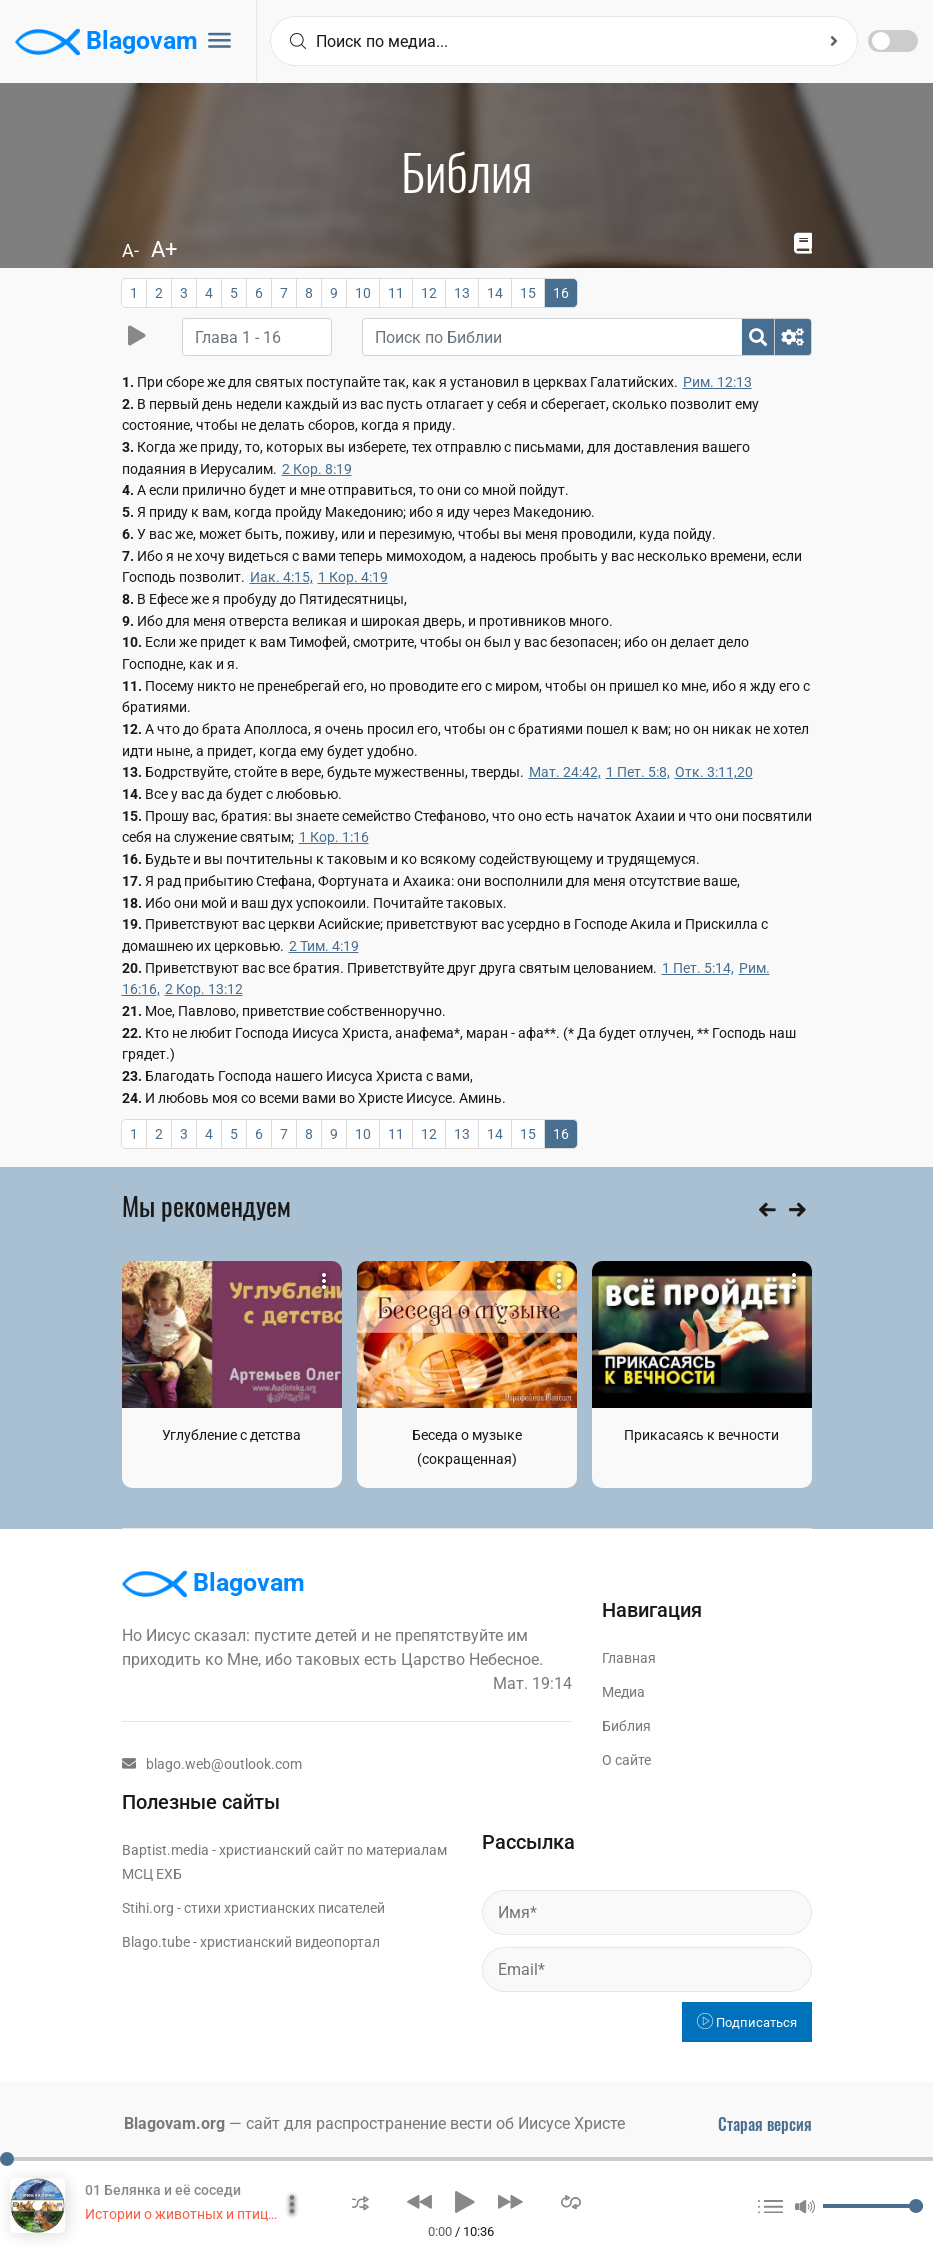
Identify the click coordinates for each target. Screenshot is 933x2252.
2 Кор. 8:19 (317, 469)
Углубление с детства (231, 1435)
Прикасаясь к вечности (701, 1435)
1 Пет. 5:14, (698, 968)
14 (495, 293)
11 (396, 293)
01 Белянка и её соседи (163, 2190)
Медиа (623, 1692)
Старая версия (765, 2124)
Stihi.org (148, 1908)
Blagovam (106, 42)
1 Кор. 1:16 (334, 837)
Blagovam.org (174, 2123)
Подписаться (747, 2022)
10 (363, 293)
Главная (629, 1658)
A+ (164, 249)
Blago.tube (156, 1942)
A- (130, 250)
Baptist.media (165, 1850)
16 (561, 293)
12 (429, 293)
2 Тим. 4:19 (324, 946)
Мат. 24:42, (565, 772)
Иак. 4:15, (281, 577)
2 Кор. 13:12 (204, 989)
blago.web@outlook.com (212, 1764)
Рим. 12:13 (717, 382)
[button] (360, 2201)
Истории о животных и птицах (184, 2214)
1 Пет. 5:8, (638, 772)
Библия (626, 1726)
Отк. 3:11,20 (714, 772)
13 (462, 293)
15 (528, 293)
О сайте (626, 1760)
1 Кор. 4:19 (353, 577)
